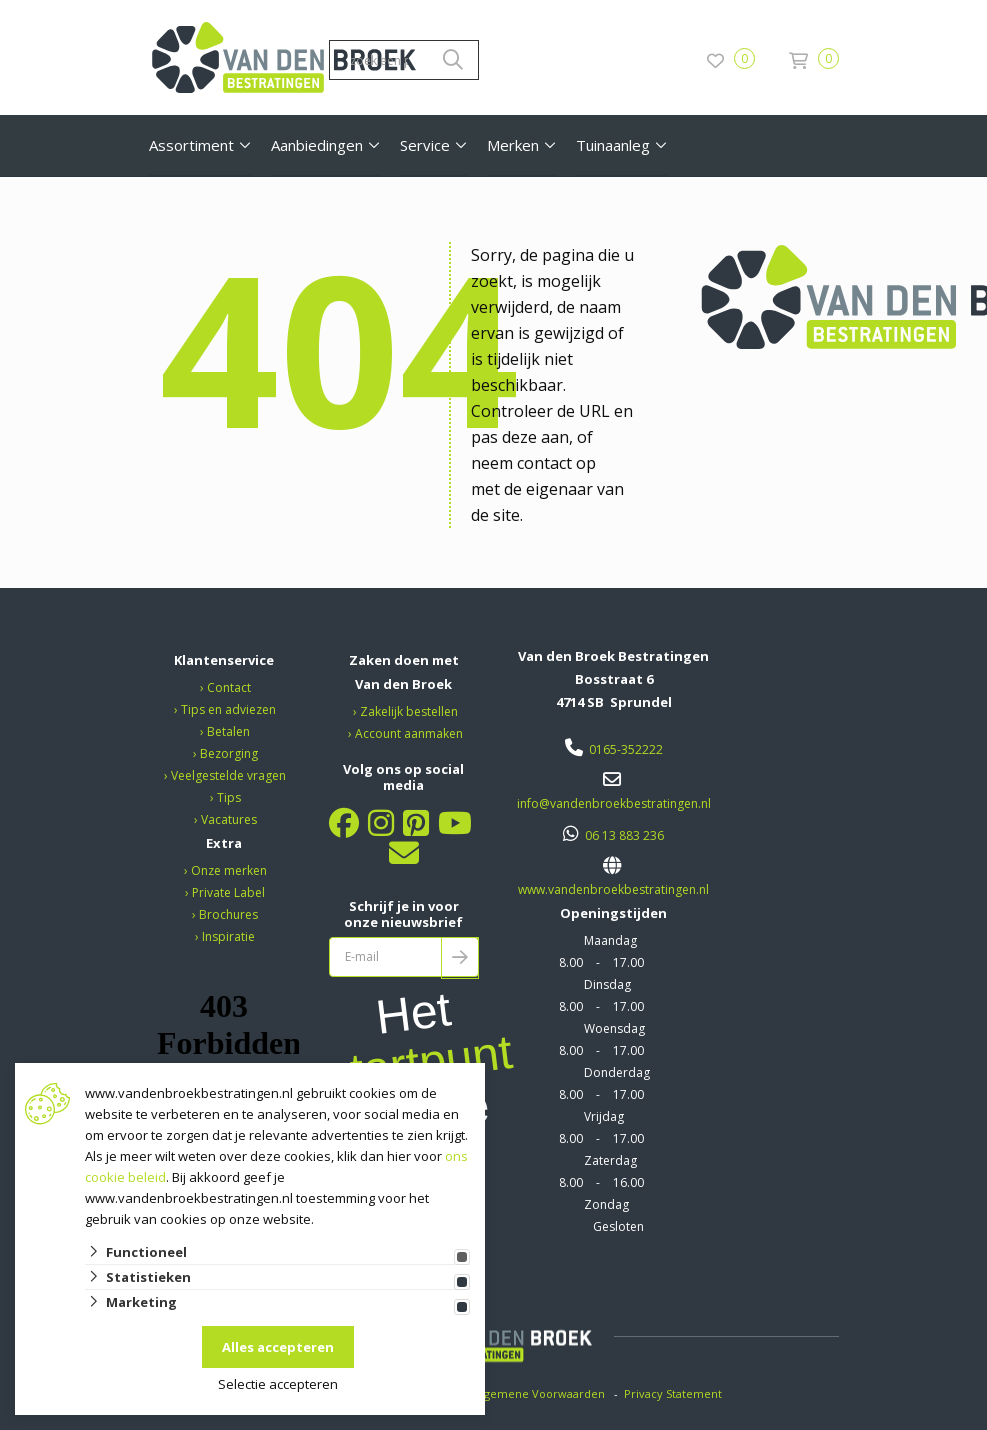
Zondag (606, 1204)
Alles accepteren (278, 1347)
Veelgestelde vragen (228, 775)
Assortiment (191, 145)
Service (425, 145)
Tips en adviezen (228, 709)
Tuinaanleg (613, 145)
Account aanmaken (409, 733)
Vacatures (229, 819)
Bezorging (229, 753)
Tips (229, 797)
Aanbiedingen (317, 145)
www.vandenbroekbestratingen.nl (613, 889)
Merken (513, 145)
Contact (229, 687)
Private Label (228, 892)
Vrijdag (604, 1116)
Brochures (228, 914)
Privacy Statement (674, 1393)
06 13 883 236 (624, 835)
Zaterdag (610, 1160)
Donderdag (617, 1072)
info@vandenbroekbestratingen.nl (614, 803)
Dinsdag (607, 984)
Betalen (228, 731)
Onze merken (229, 870)
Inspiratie (228, 936)
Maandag (610, 940)
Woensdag (614, 1028)
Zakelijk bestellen (409, 711)
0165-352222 (626, 749)
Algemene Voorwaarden (539, 1393)
